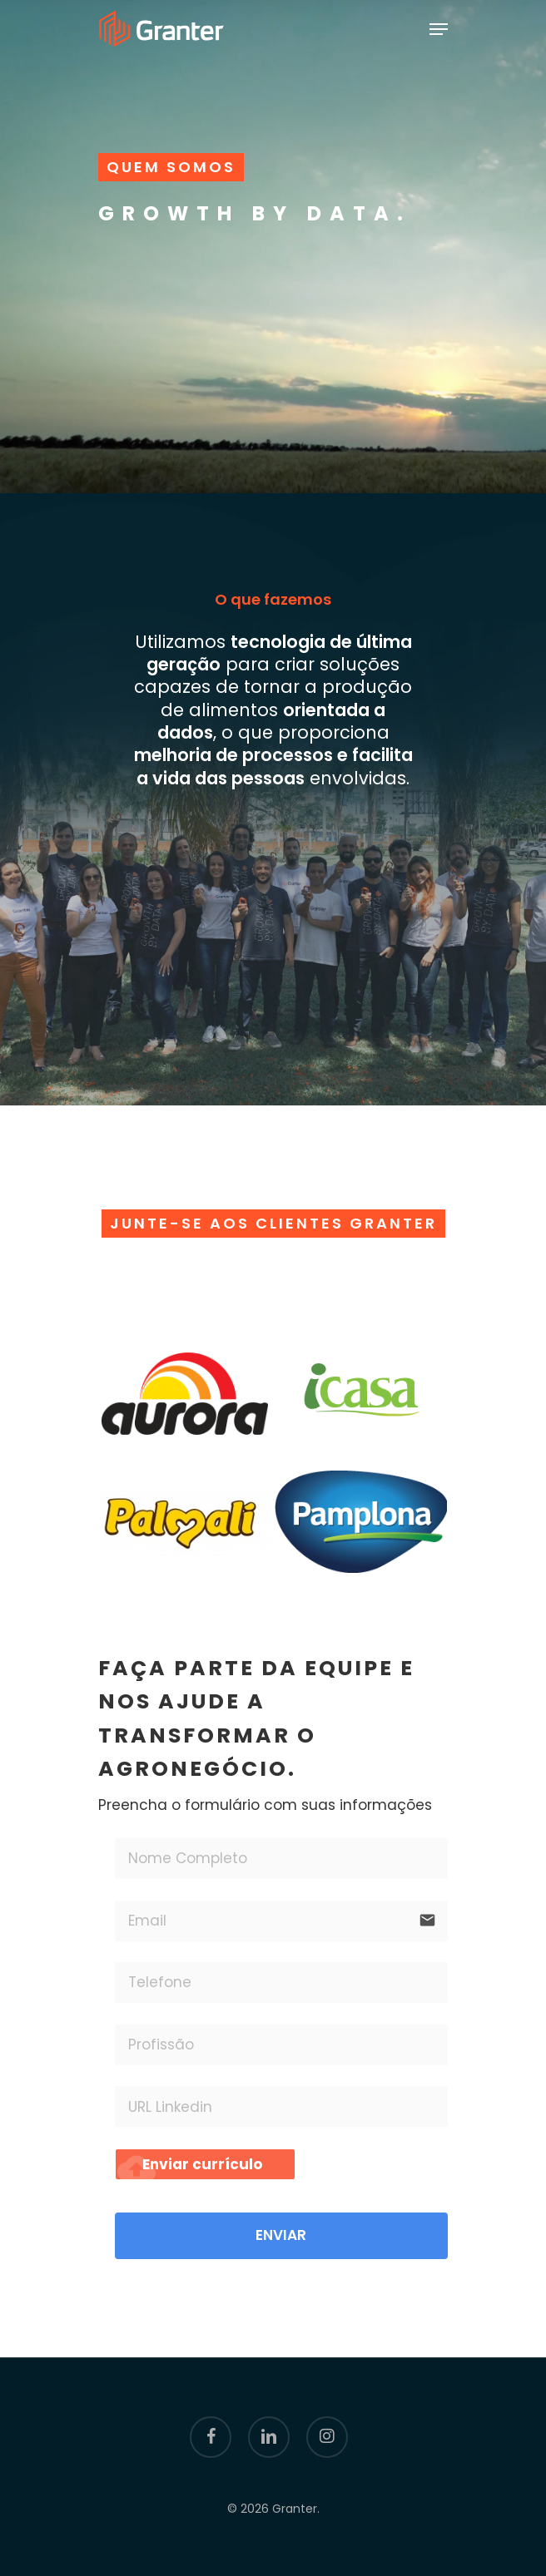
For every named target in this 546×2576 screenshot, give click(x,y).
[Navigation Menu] (438, 29)
